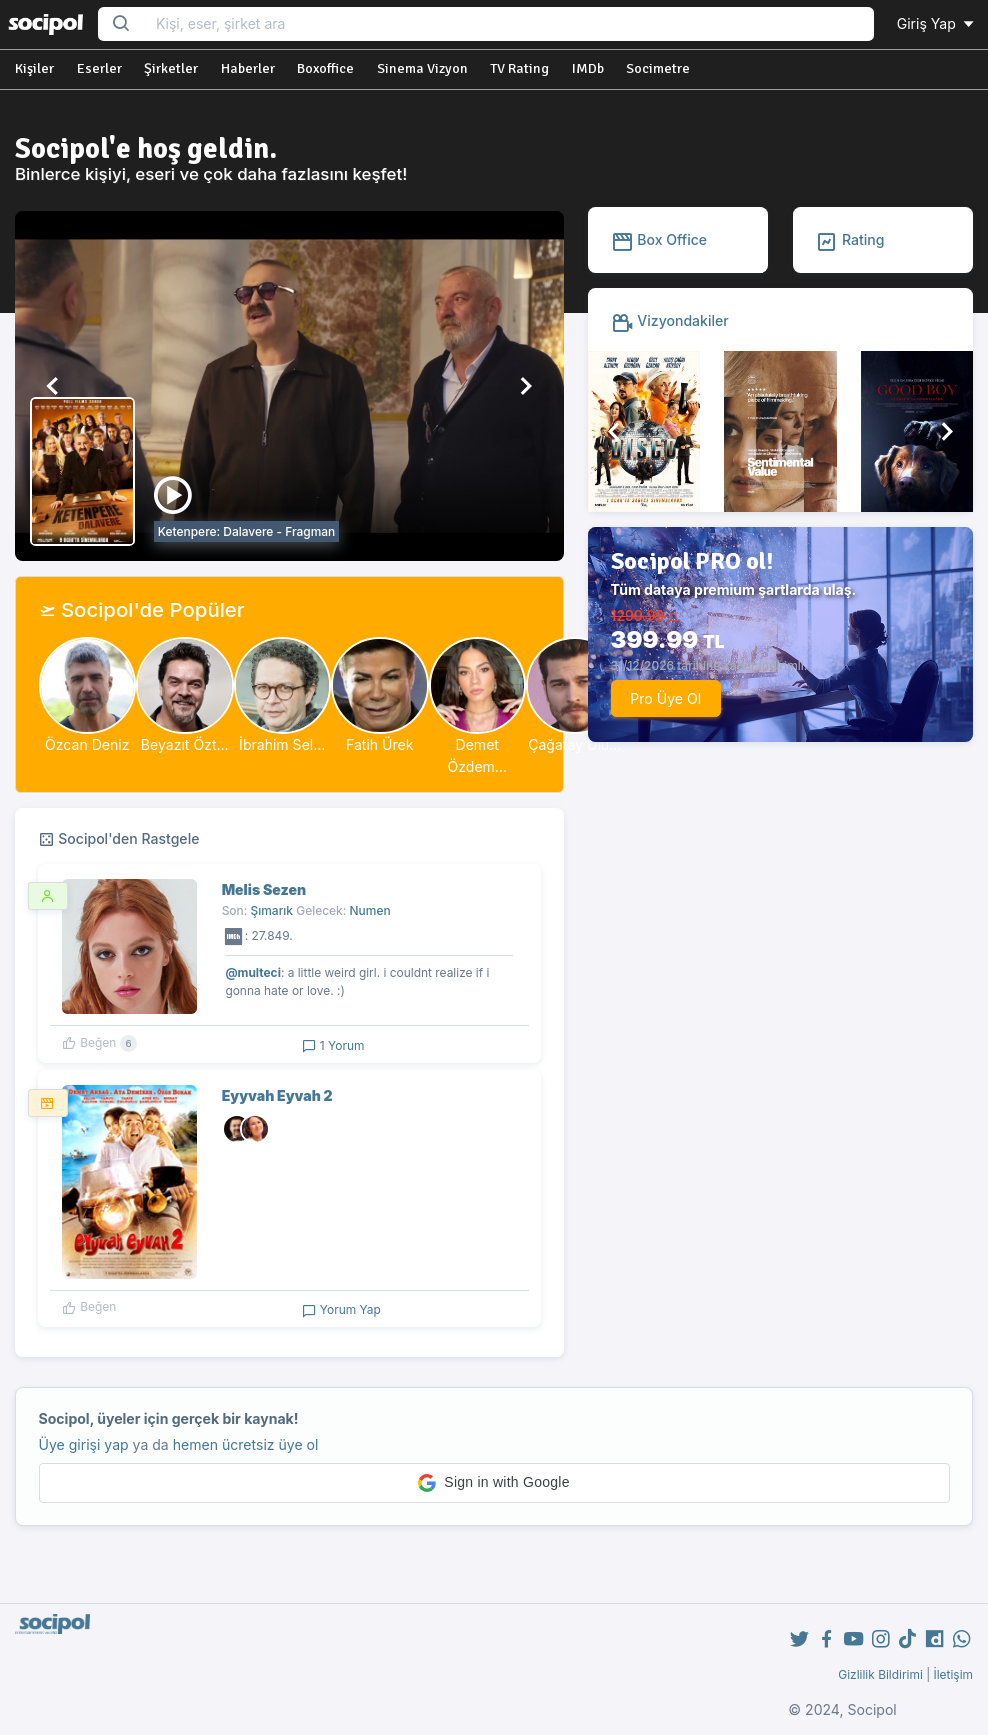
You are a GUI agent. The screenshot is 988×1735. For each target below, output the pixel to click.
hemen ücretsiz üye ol (246, 1444)
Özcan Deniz (87, 744)
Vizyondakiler (670, 320)
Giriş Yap (937, 23)
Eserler (99, 68)
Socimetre (658, 68)
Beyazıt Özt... (185, 744)
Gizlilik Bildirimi (880, 1674)
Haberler (248, 68)
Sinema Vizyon (422, 68)
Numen (370, 910)
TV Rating (519, 68)
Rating (849, 239)
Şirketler (171, 68)
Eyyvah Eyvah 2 (277, 1095)
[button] (53, 386)
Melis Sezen (264, 889)
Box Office (659, 239)
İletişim (953, 1674)
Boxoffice (325, 68)
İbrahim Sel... (282, 744)
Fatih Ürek (380, 744)
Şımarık (272, 910)
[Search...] (508, 24)
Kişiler (34, 68)
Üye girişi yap (84, 1444)
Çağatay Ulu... (574, 744)
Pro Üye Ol (665, 698)
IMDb (588, 68)
